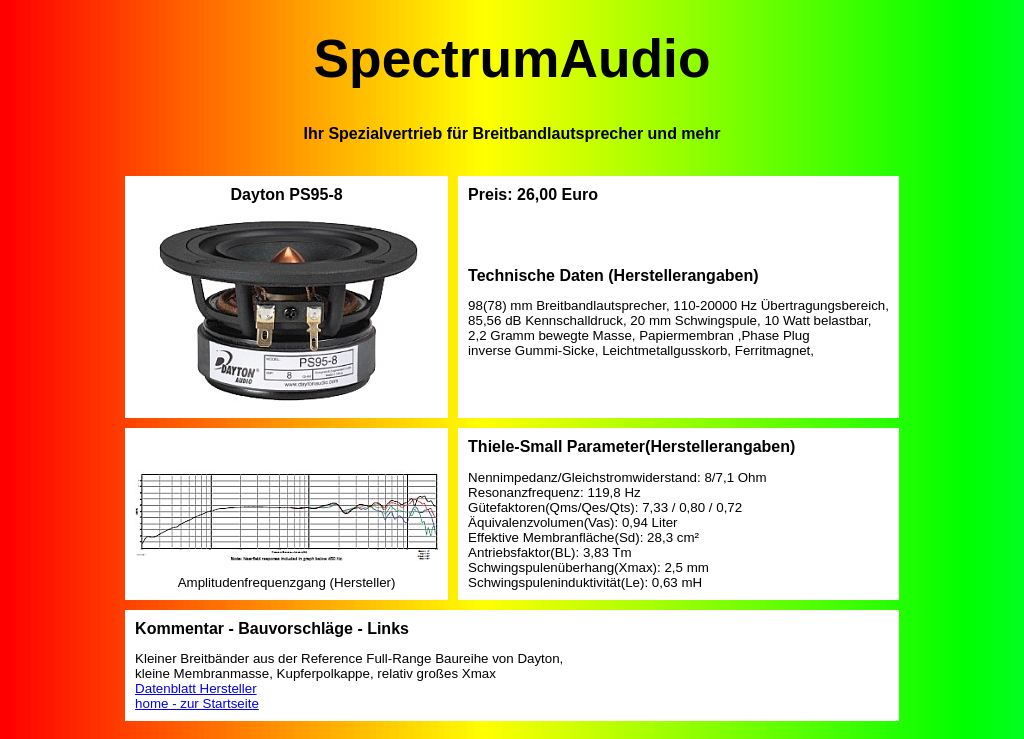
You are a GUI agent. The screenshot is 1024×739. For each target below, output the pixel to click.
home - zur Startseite (197, 703)
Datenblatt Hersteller (196, 688)
